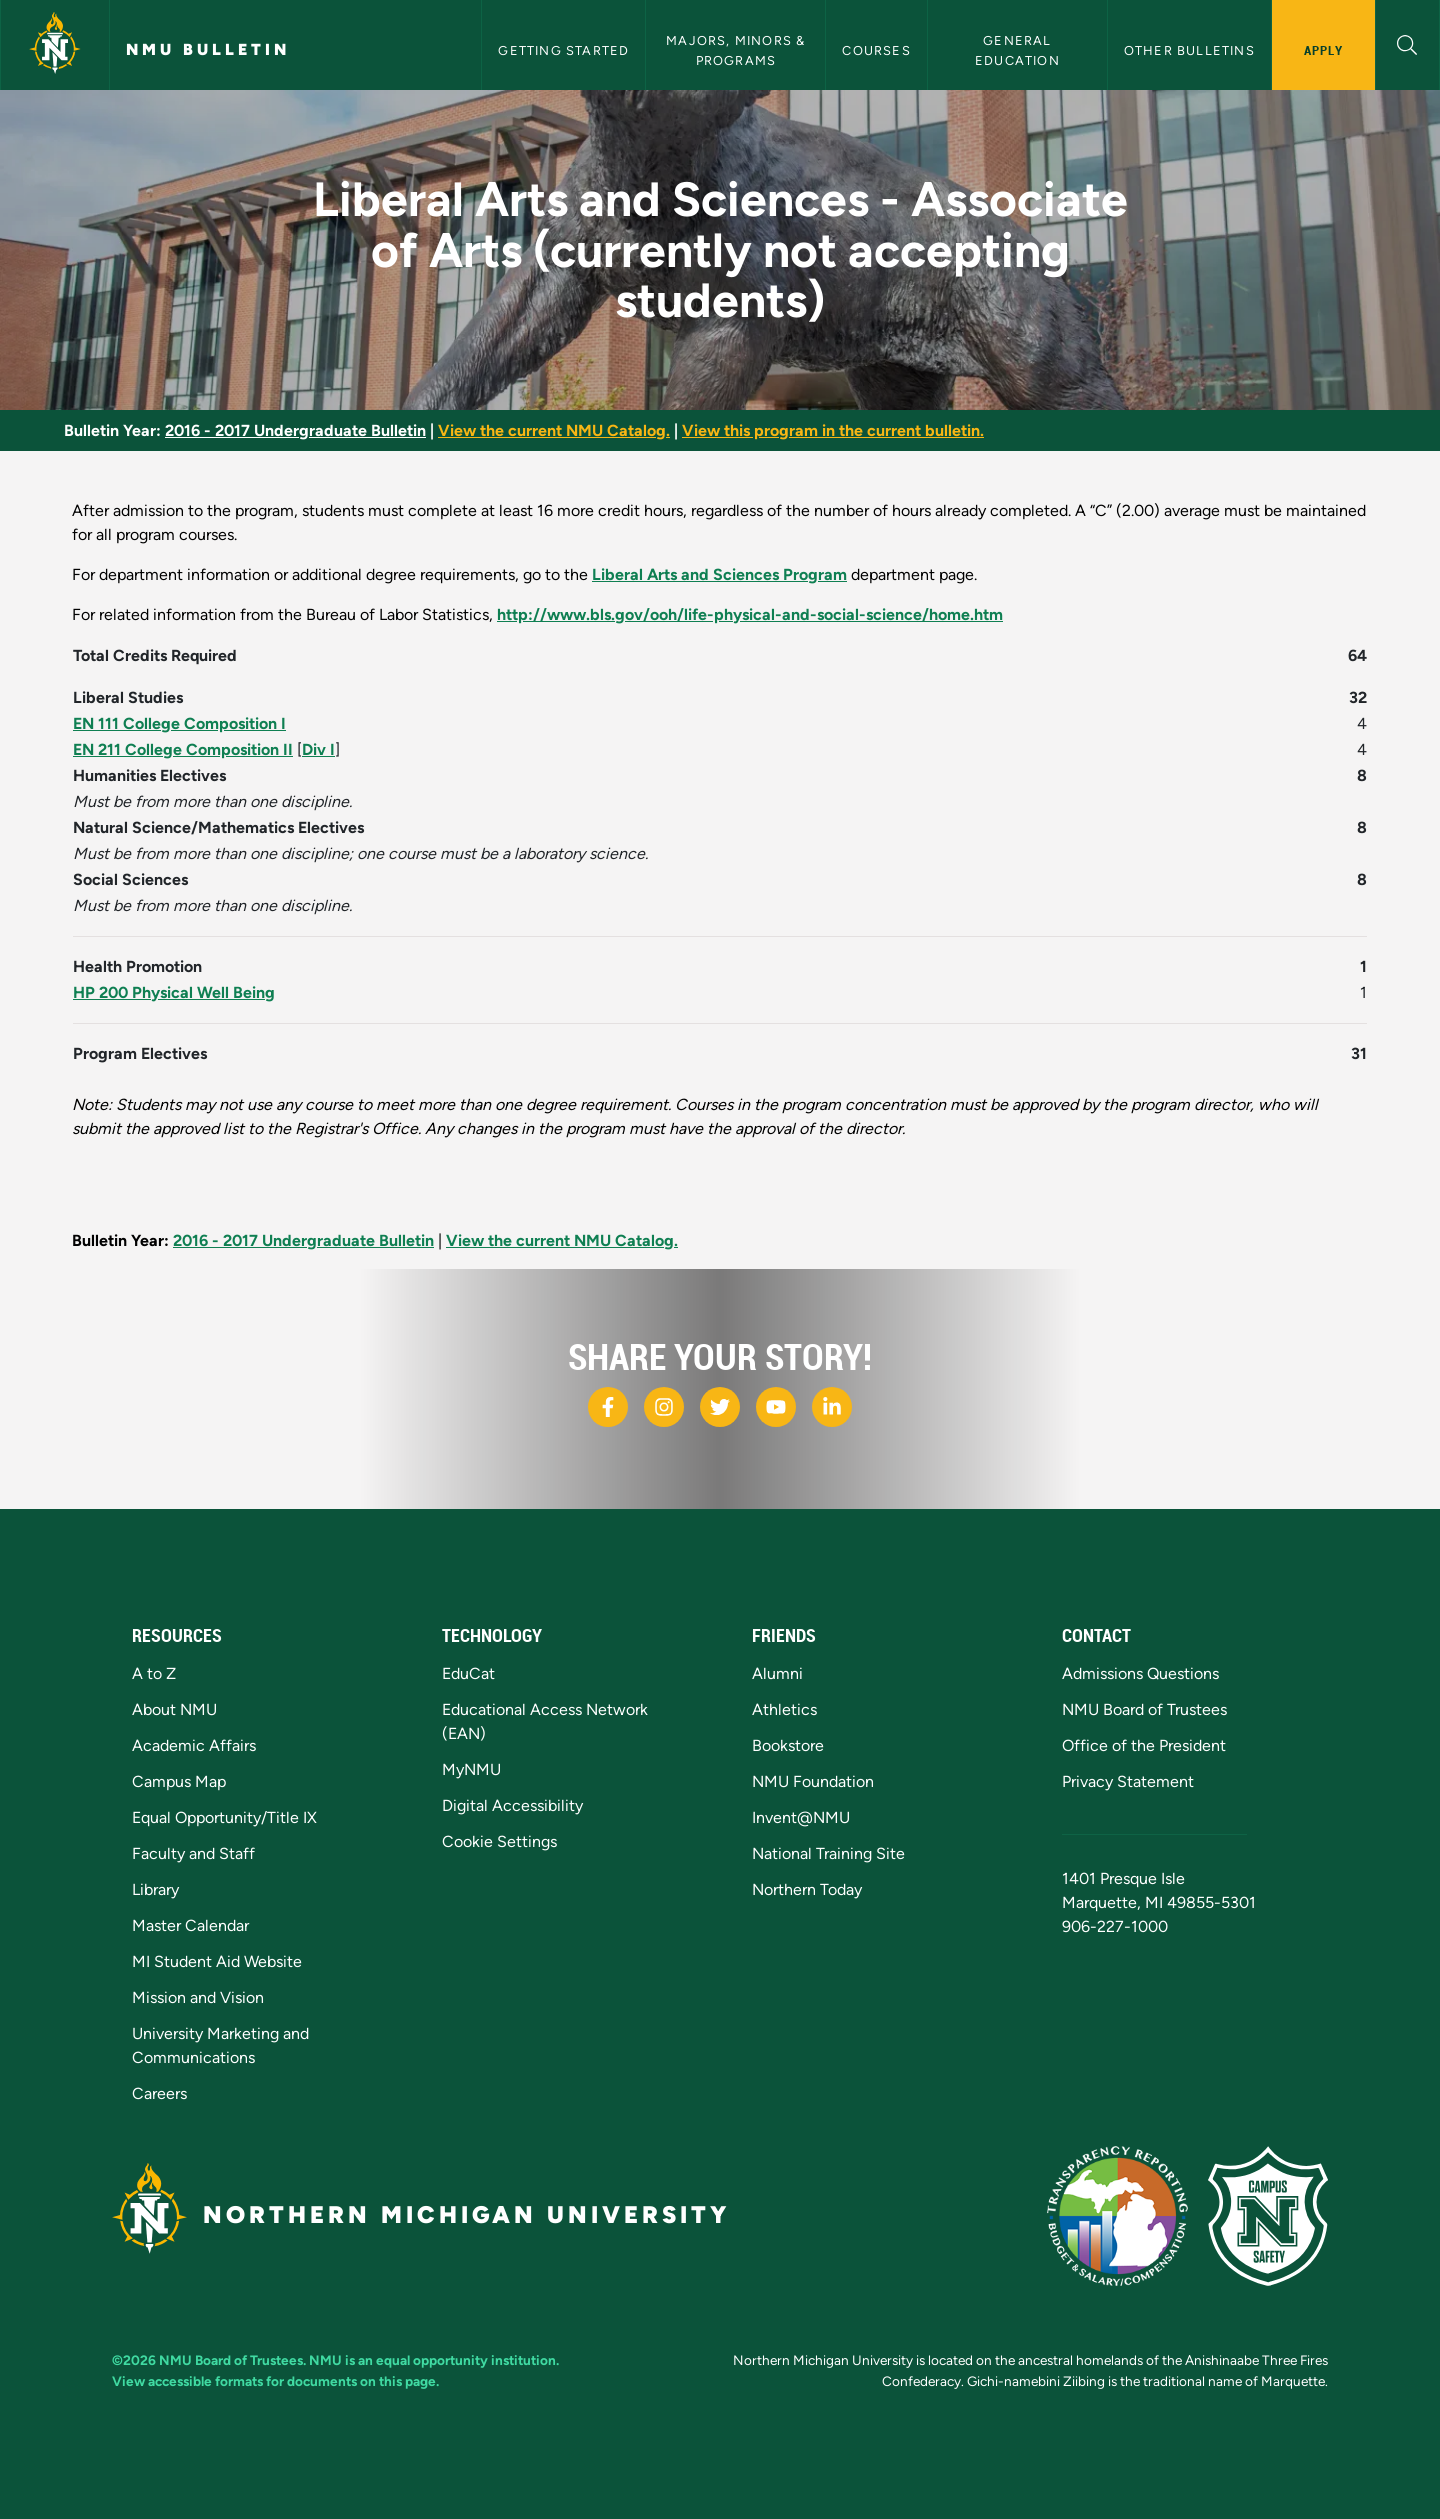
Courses (876, 50)
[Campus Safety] (1268, 2216)
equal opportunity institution (466, 2360)
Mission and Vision (198, 1997)
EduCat (468, 1673)
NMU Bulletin (208, 49)
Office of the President (1144, 1745)
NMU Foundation (813, 1781)
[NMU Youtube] (776, 1407)
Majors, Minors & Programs (737, 50)
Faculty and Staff (193, 1853)
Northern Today (807, 1889)
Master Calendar (190, 1925)
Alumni (777, 1673)
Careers (159, 2093)
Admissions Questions (1140, 1673)
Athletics (784, 1709)
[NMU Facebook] (608, 1407)
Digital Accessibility (512, 1805)
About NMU (174, 1709)
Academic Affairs (194, 1745)
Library (155, 1889)
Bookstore (788, 1745)
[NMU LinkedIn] (832, 1407)
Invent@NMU (801, 1817)
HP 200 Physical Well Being (174, 992)
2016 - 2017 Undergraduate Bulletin (295, 430)
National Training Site (828, 1853)
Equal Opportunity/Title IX (224, 1817)
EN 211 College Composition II (183, 749)
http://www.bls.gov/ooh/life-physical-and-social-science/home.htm (750, 614)
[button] (1407, 42)
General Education (1017, 50)
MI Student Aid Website (217, 1961)
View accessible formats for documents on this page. (275, 2381)
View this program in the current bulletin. (833, 430)
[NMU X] (720, 1407)
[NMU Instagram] (664, 1407)
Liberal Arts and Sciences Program (719, 574)
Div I (318, 749)
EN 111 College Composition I (179, 723)
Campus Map (179, 1781)
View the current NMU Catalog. (554, 430)
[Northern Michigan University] (55, 45)
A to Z (154, 1673)
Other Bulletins (1189, 50)
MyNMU (471, 1769)
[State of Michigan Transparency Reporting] (1117, 2216)
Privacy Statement (1128, 1781)
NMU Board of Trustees (1144, 1709)
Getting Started (563, 50)
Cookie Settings (499, 1841)
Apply (1323, 50)
